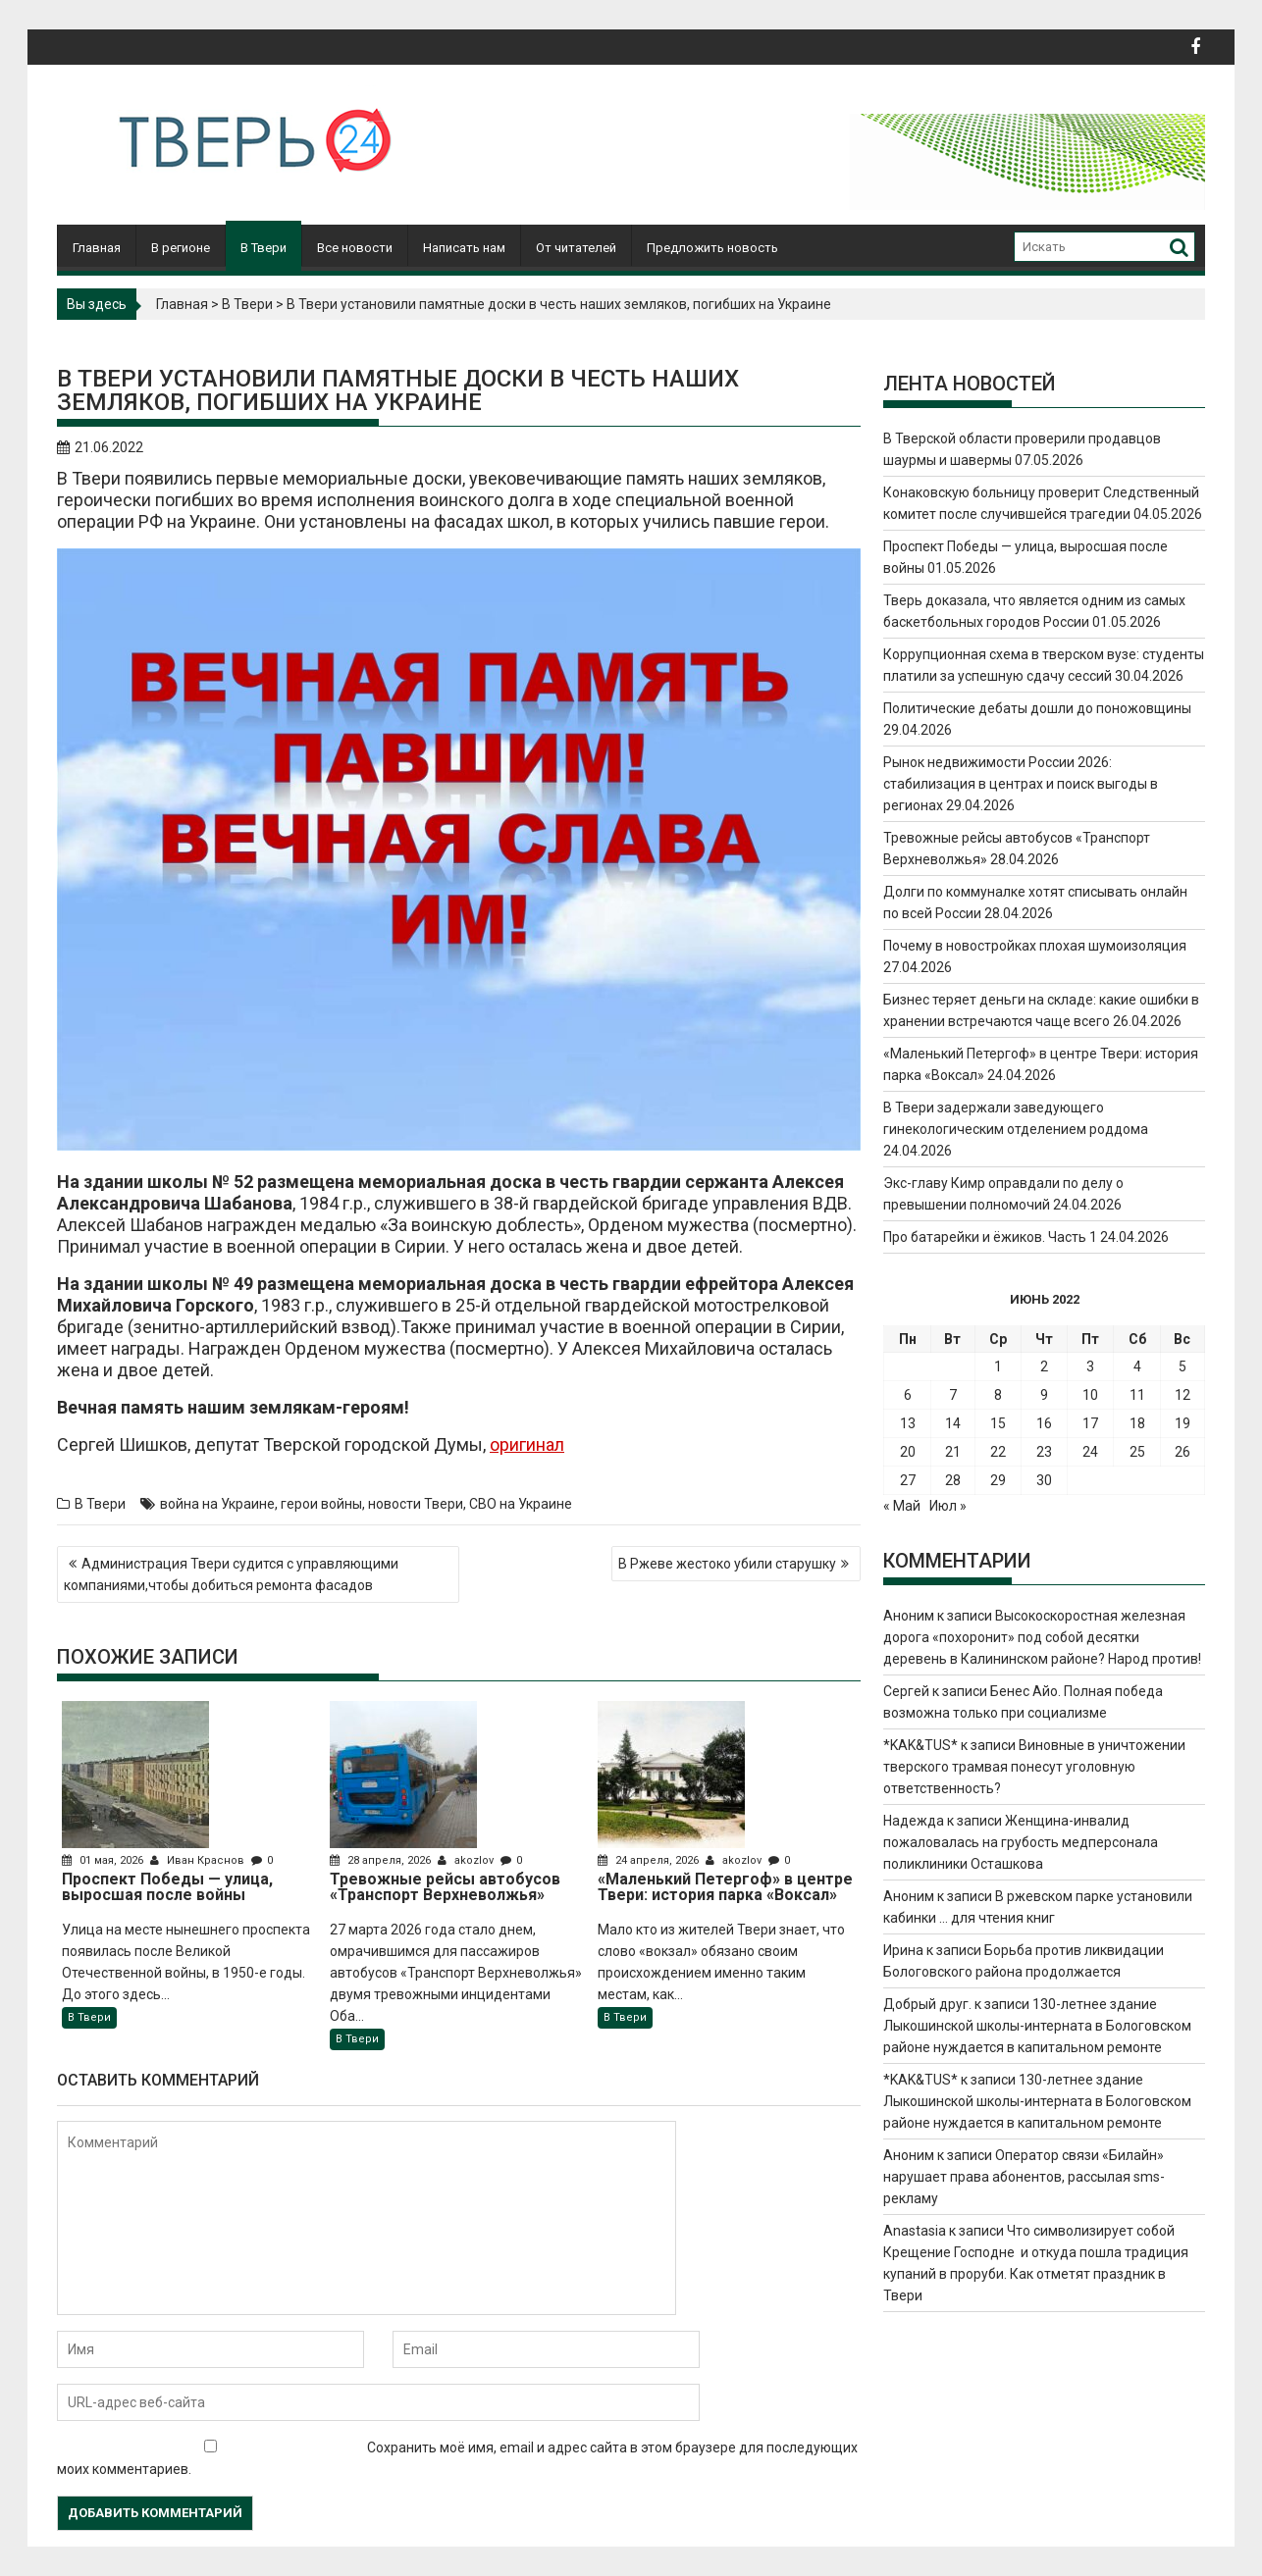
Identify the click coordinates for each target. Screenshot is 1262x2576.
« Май (901, 1506)
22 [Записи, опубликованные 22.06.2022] (998, 1452)
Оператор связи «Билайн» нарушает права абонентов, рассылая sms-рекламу (1024, 2176)
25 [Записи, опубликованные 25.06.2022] (1137, 1452)
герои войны (321, 1504)
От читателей (576, 247)
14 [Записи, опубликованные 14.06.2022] (953, 1423)
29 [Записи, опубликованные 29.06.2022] (998, 1480)
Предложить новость (712, 247)
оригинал (527, 1444)
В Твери (263, 247)
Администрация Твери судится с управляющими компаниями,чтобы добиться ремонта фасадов (231, 1574)
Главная (97, 247)
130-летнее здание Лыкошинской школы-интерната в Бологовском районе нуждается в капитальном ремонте (1037, 2025)
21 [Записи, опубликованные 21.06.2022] (953, 1452)
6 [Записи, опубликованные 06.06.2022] (908, 1395)
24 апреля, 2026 (650, 1860)
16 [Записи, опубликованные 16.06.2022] (1044, 1423)
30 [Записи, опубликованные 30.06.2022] (1044, 1480)
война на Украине (217, 1504)
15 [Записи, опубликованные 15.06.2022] (998, 1423)
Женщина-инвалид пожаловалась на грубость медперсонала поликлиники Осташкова (1020, 1842)
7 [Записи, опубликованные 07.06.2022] (953, 1395)
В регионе (180, 247)
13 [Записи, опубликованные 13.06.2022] (908, 1423)
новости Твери (415, 1504)
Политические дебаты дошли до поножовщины (1037, 708)
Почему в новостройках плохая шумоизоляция (1034, 945)
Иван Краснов (198, 1860)
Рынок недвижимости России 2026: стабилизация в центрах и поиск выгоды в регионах (1020, 783)
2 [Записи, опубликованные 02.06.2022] (1044, 1366)
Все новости (355, 247)
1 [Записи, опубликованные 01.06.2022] (998, 1366)
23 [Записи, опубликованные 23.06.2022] (1044, 1452)
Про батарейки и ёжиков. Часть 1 (990, 1237)
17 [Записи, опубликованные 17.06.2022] (1090, 1423)
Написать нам (464, 247)
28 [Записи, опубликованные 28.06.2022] (953, 1480)
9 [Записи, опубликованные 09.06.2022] (1044, 1395)
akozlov (467, 1860)
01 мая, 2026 (104, 1860)
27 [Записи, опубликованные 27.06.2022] (908, 1480)
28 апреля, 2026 (382, 1860)
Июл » (948, 1506)
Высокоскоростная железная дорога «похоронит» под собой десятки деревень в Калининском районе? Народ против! (1042, 1637)
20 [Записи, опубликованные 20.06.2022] (908, 1452)
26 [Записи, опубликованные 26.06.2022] (1182, 1452)
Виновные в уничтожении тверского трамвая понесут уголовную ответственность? (1034, 1766)
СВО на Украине (520, 1504)
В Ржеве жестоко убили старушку (727, 1563)
